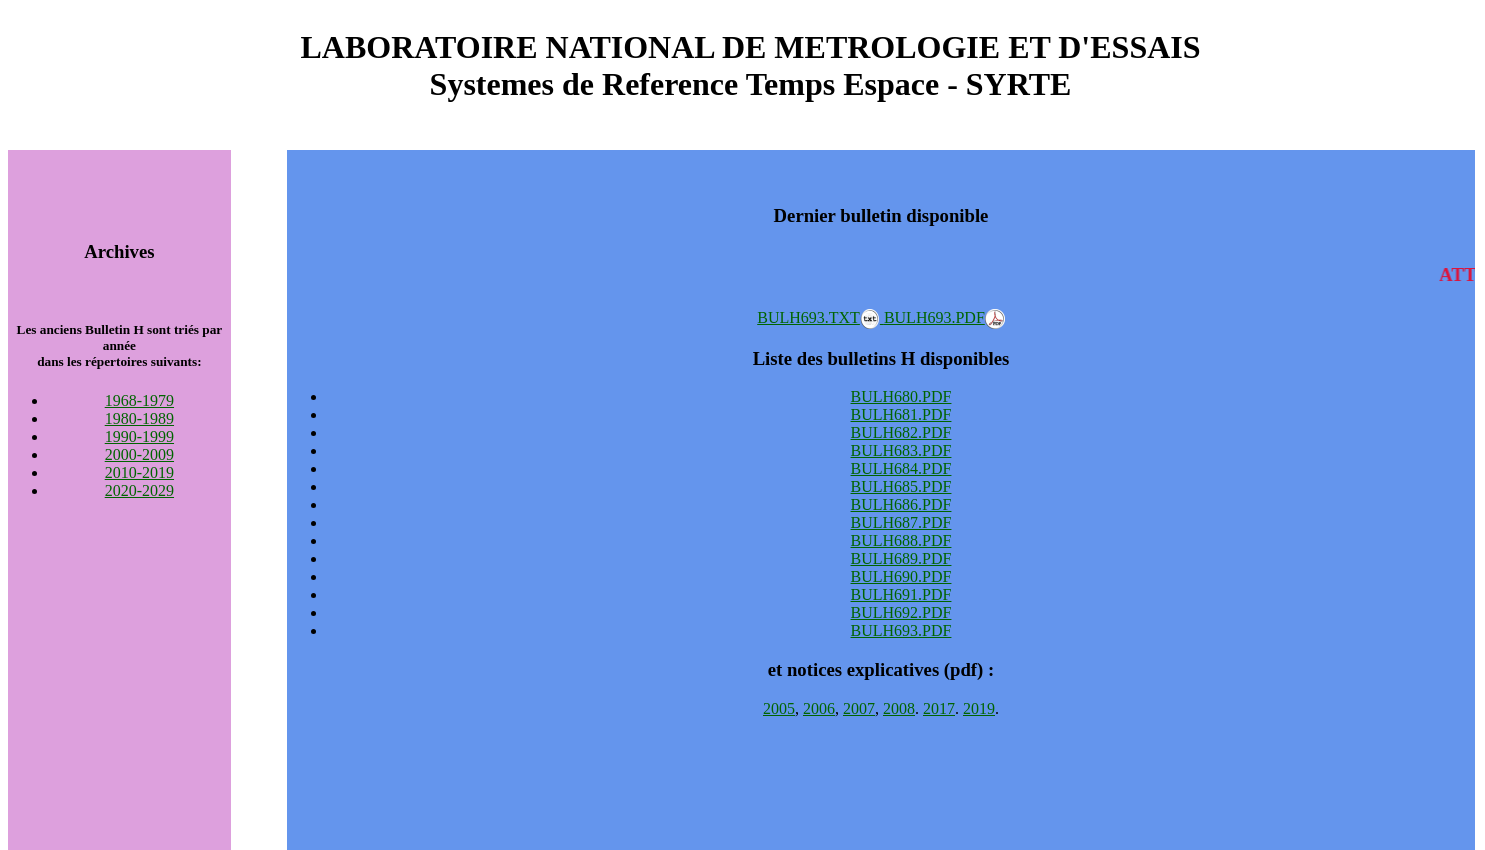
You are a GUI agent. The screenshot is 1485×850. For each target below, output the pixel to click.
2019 (979, 708)
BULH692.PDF (901, 612)
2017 (939, 708)
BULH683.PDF (901, 450)
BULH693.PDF (944, 317)
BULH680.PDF (901, 396)
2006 (819, 708)
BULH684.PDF (901, 468)
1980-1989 (139, 418)
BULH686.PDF (901, 504)
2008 (899, 708)
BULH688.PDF (901, 540)
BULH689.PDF (901, 558)
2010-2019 (139, 472)
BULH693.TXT (820, 317)
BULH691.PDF (901, 594)
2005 (779, 708)
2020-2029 (139, 490)
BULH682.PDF (901, 432)
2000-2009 (139, 454)
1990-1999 (139, 436)
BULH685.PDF (901, 486)
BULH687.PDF (901, 522)
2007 (859, 708)
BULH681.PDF (901, 414)
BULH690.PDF (901, 576)
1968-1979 (139, 400)
